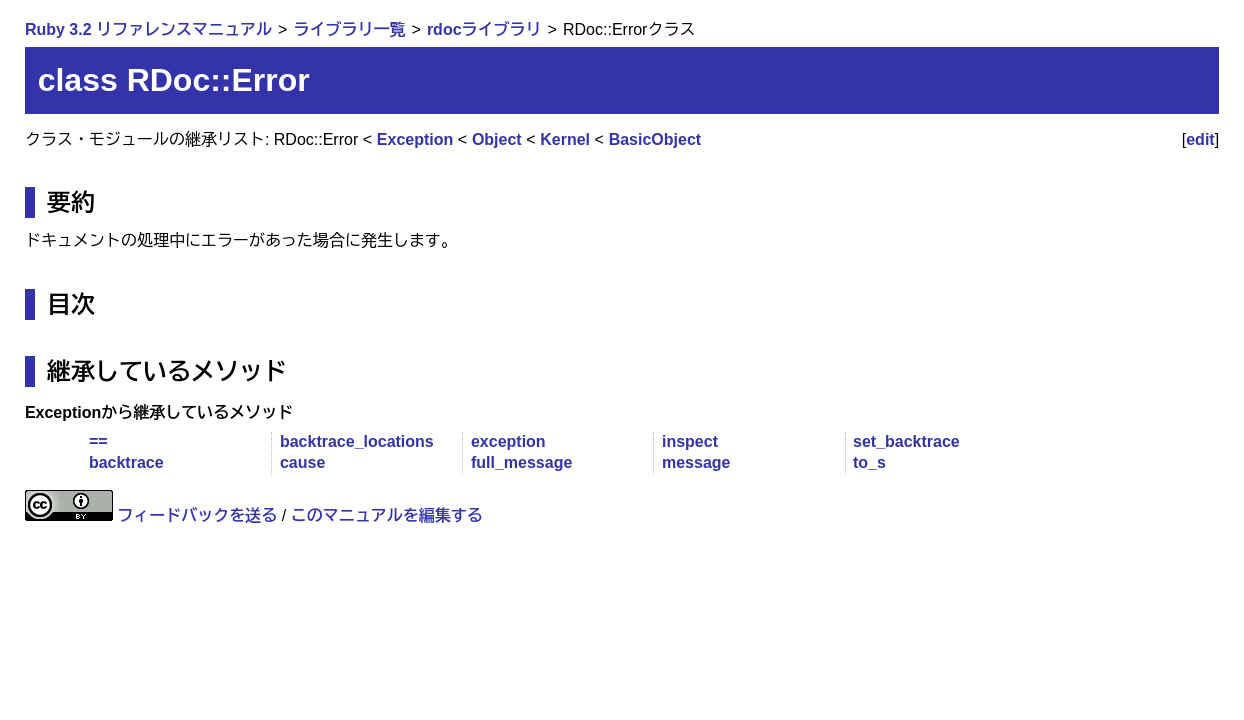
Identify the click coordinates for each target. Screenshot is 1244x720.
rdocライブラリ (484, 29)
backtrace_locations (357, 441)
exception (508, 441)
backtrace (126, 462)
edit (1200, 139)
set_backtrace (906, 441)
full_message (521, 462)
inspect (690, 441)
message (696, 462)
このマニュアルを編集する (387, 515)
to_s (869, 462)
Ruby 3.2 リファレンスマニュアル (148, 29)
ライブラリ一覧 (349, 29)
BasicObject (655, 139)
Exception (415, 139)
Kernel (565, 139)
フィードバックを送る (197, 515)
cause (302, 462)
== (98, 441)
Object (497, 139)
